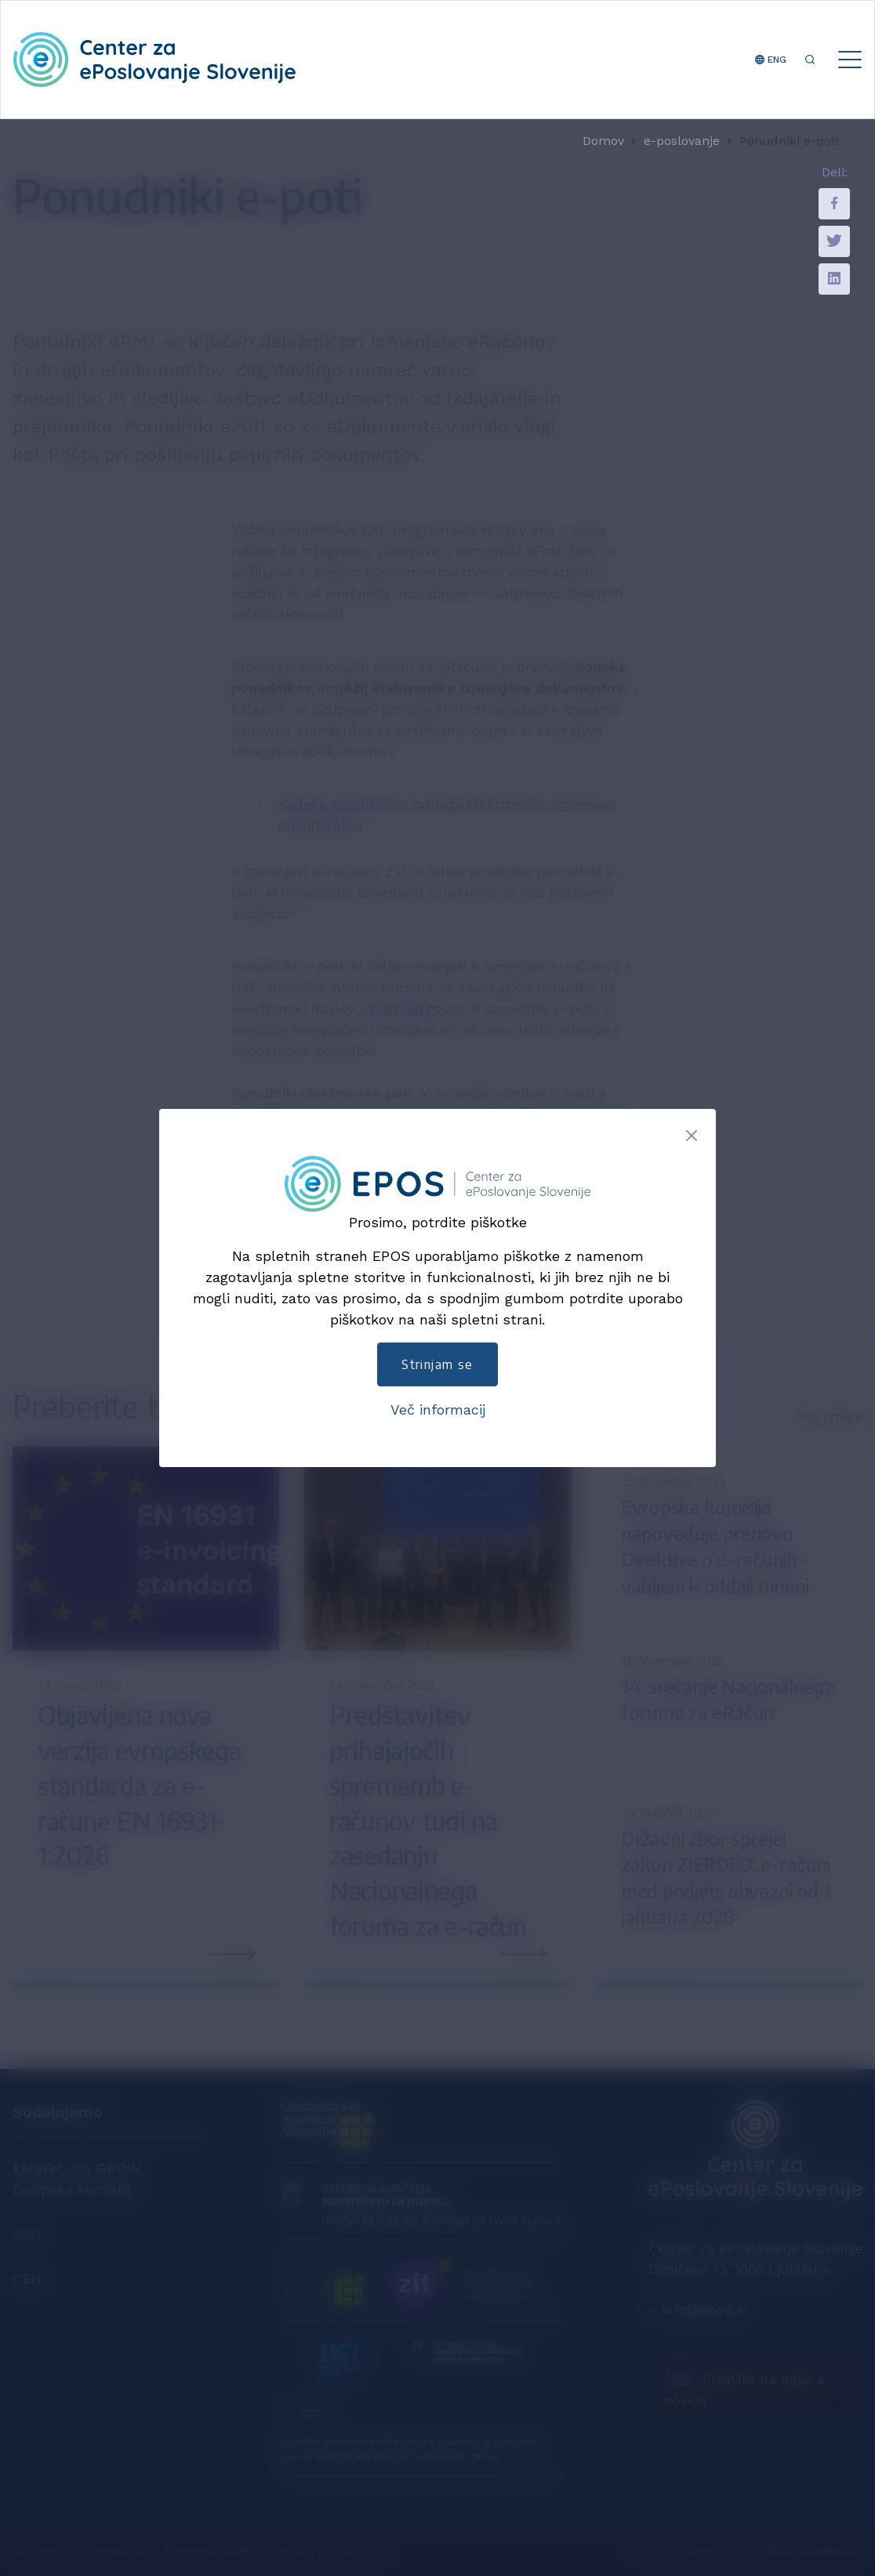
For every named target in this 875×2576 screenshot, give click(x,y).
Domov (603, 141)
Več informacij (437, 1409)
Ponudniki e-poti (789, 141)
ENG (770, 59)
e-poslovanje (682, 141)
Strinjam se (437, 1364)
